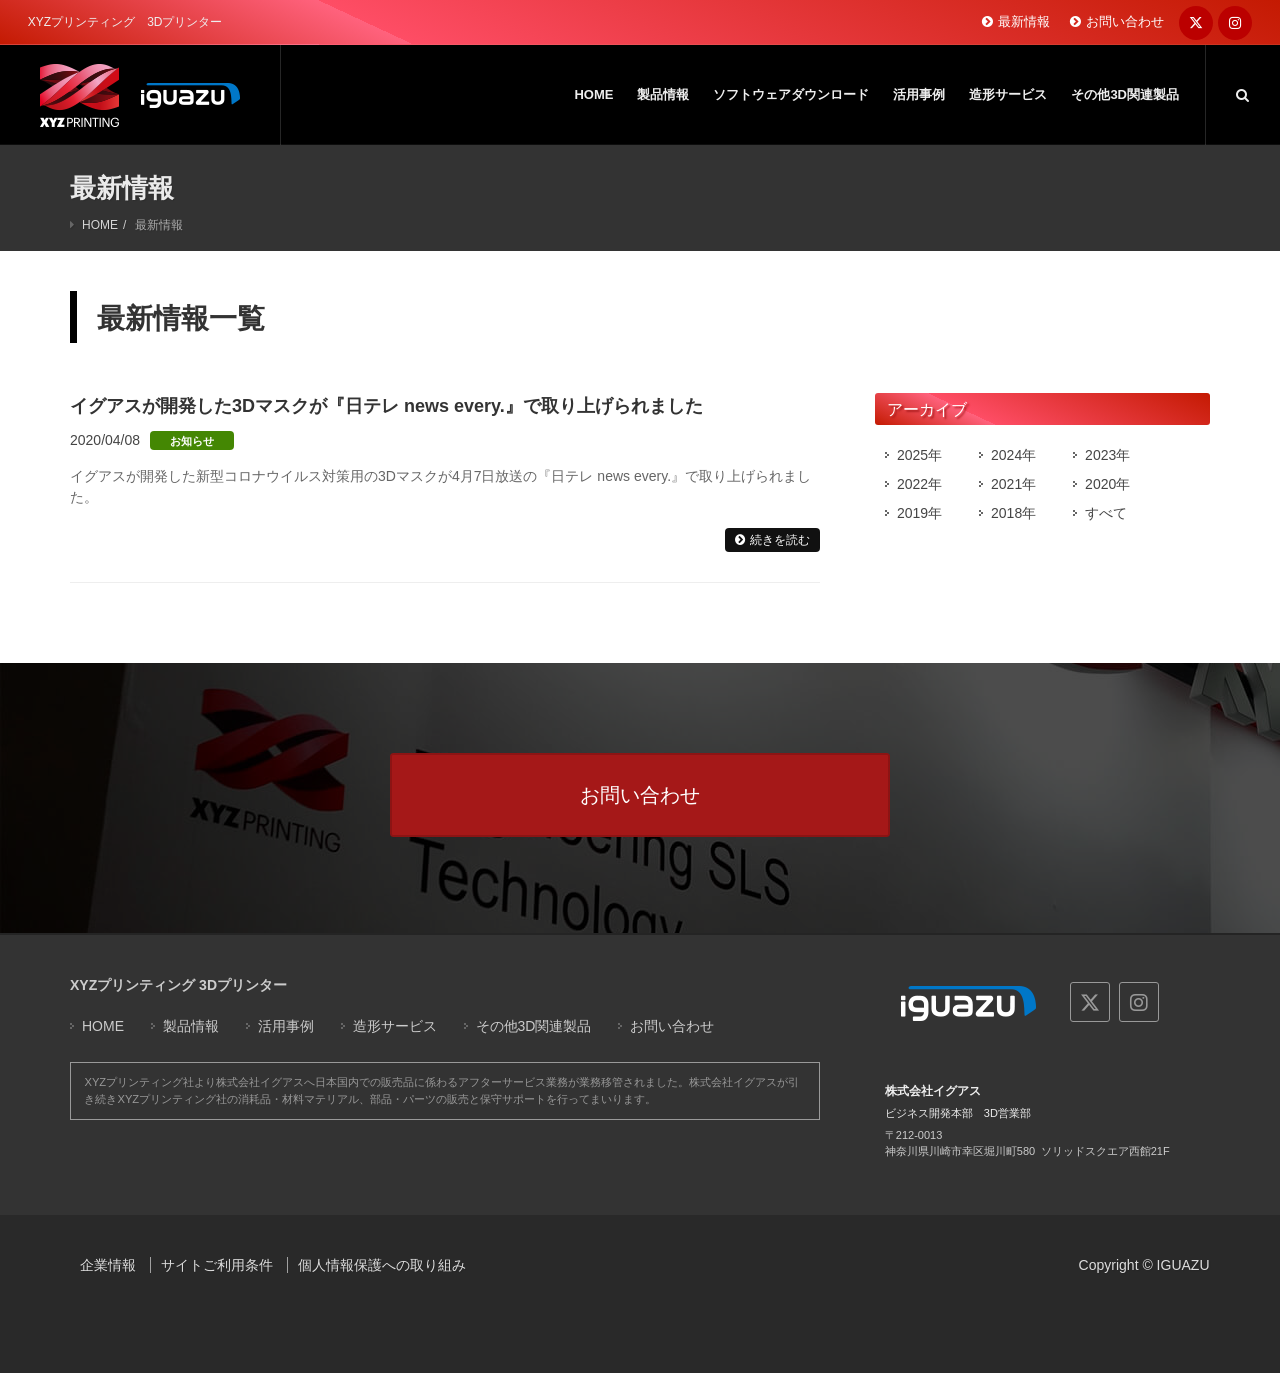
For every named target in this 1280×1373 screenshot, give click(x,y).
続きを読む (780, 540)
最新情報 (1024, 21)
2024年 (1013, 455)
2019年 (919, 513)
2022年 (919, 484)
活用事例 (286, 1026)
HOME (100, 225)
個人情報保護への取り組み (382, 1265)
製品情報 (191, 1026)
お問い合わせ (1125, 21)
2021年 (1013, 484)
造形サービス (395, 1026)
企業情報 (108, 1265)
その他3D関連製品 (534, 1026)
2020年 (1107, 484)
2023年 (1107, 455)
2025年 (919, 455)
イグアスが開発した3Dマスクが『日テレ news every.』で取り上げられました (386, 406)
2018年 (1013, 513)
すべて (1106, 513)
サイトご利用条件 (217, 1265)
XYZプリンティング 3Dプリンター (178, 985)
